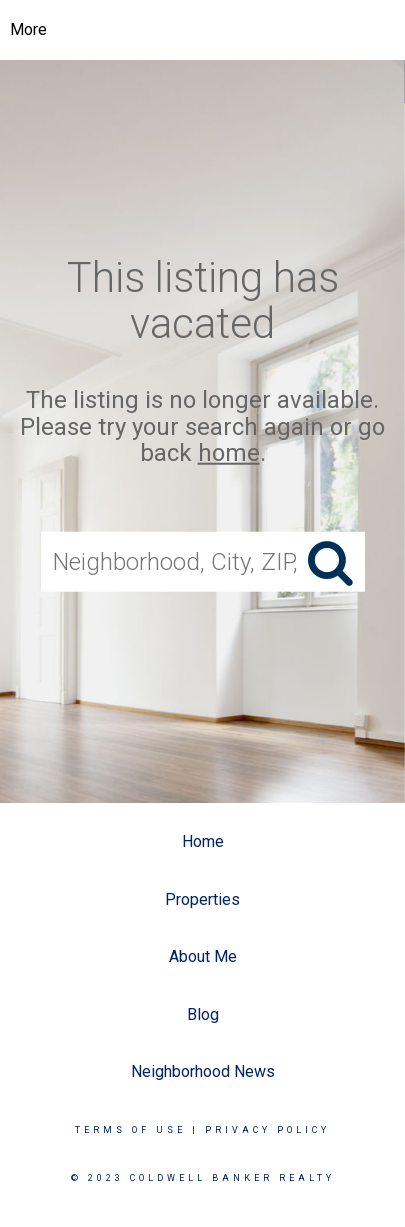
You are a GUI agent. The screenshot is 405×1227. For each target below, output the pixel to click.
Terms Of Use (130, 1130)
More (28, 29)
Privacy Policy (267, 1130)
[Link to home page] (202, 30)
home (229, 453)
